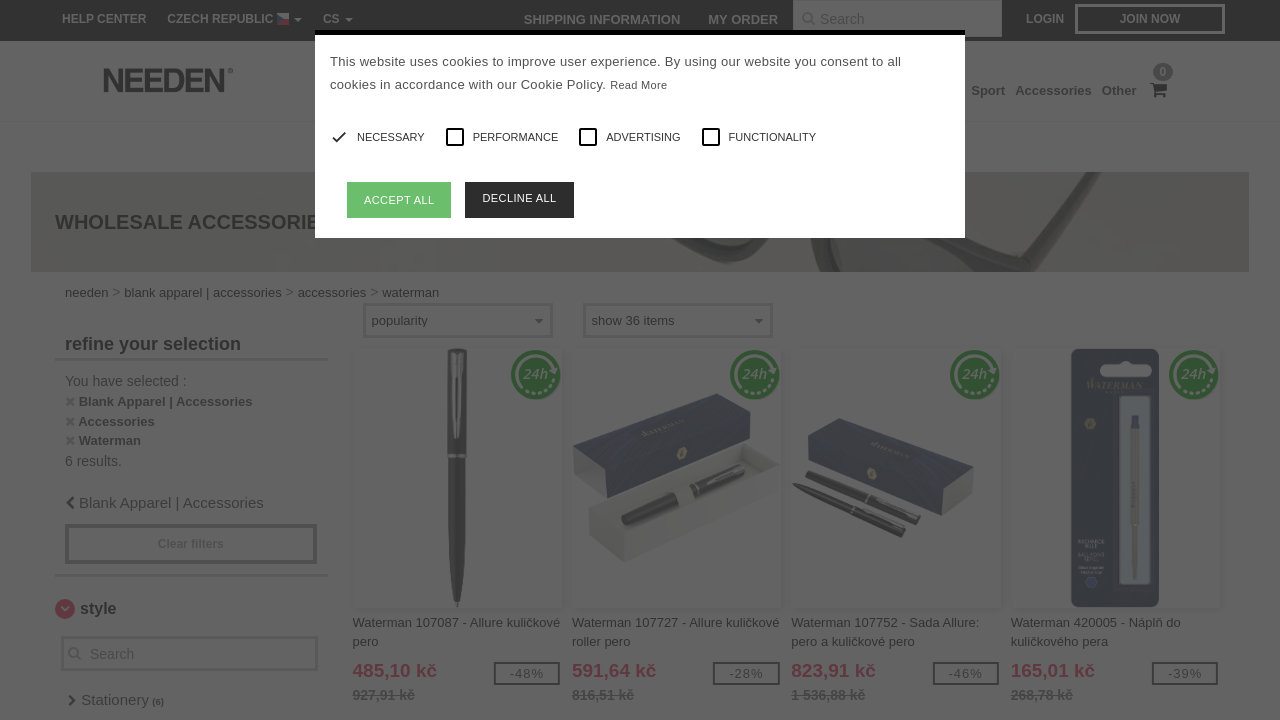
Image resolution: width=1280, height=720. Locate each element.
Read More (638, 85)
